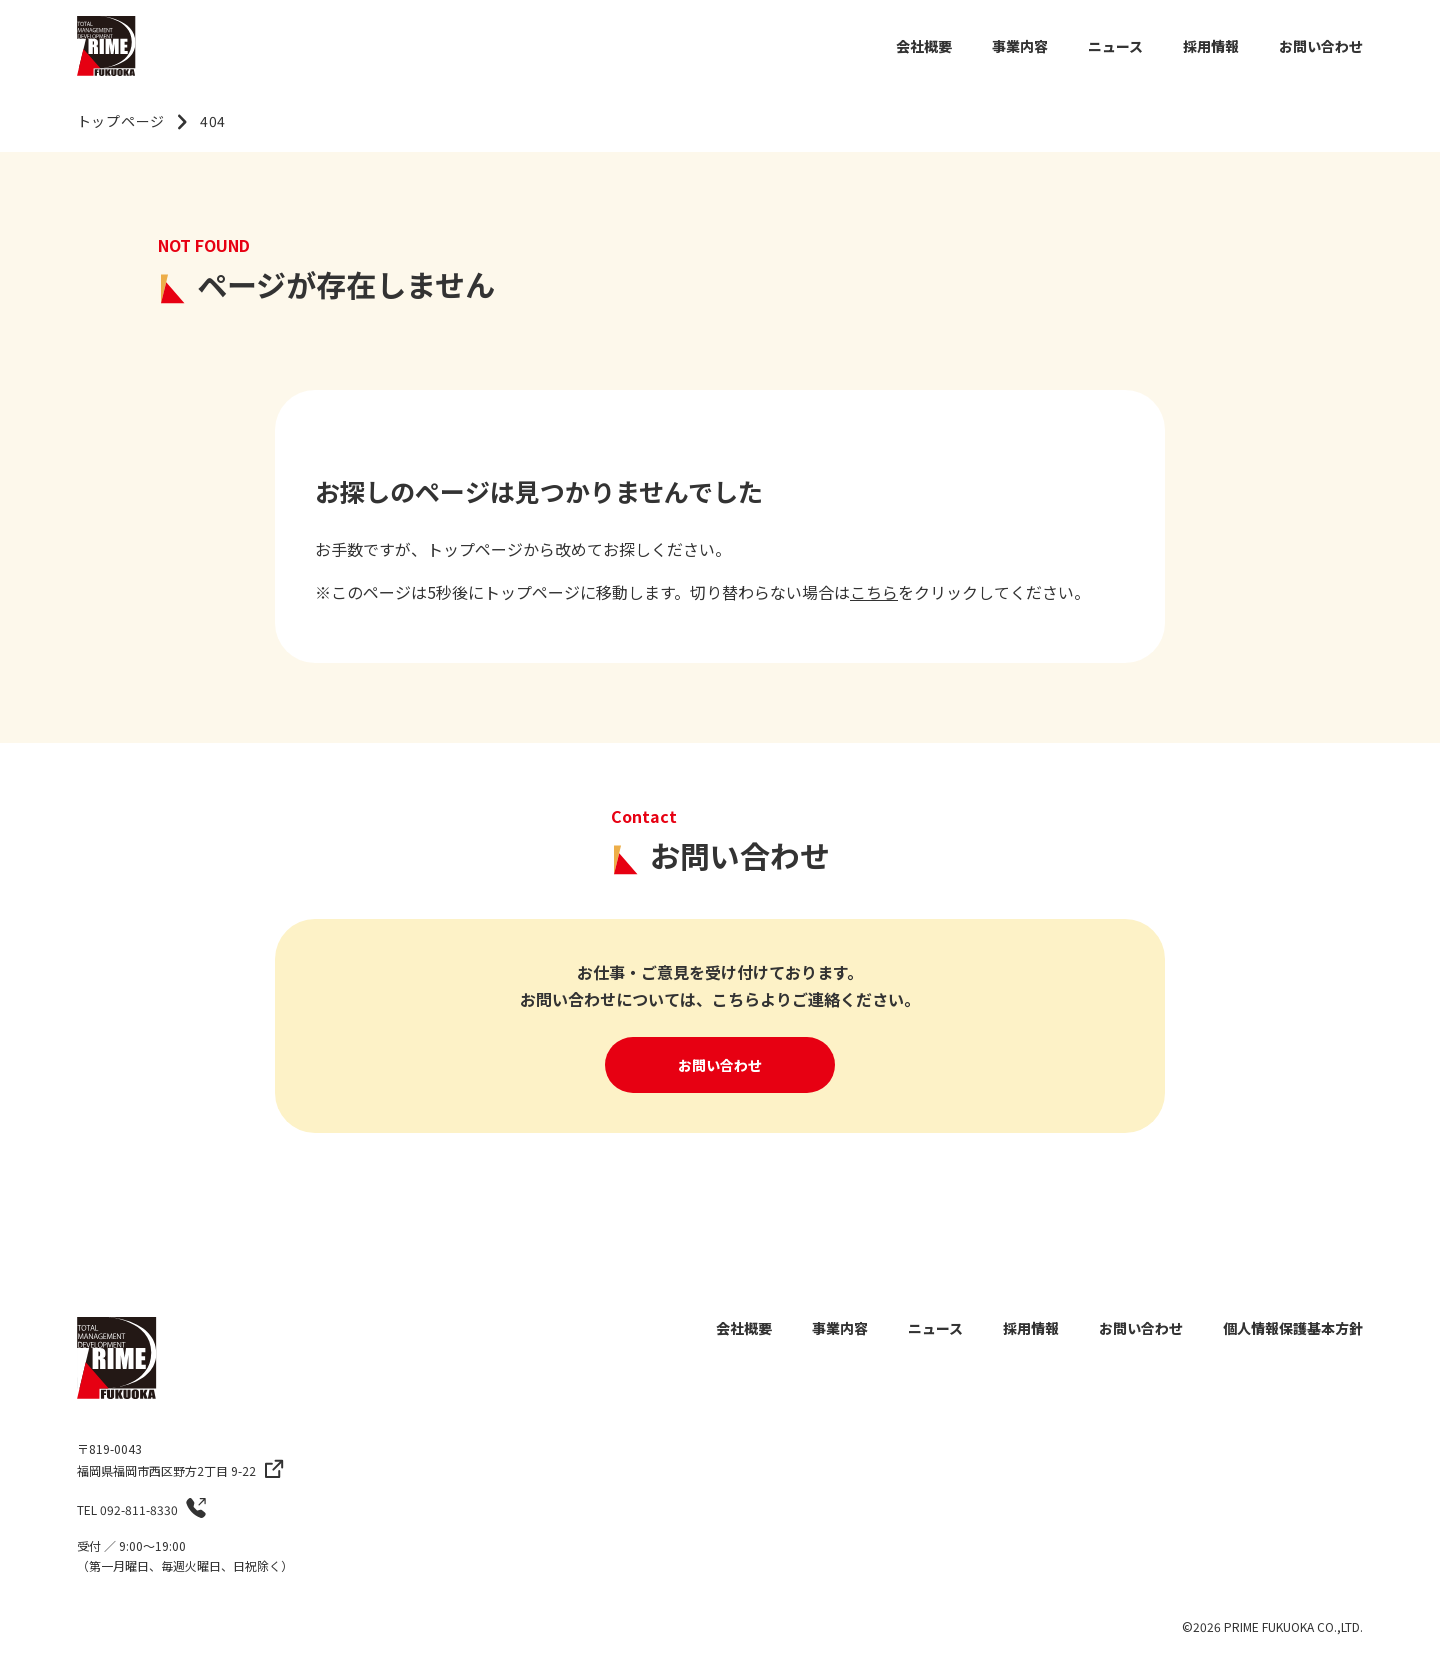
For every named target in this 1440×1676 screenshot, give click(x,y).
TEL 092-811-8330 (127, 1509)
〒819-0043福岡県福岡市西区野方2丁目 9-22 (166, 1459)
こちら (874, 592)
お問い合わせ (720, 1065)
